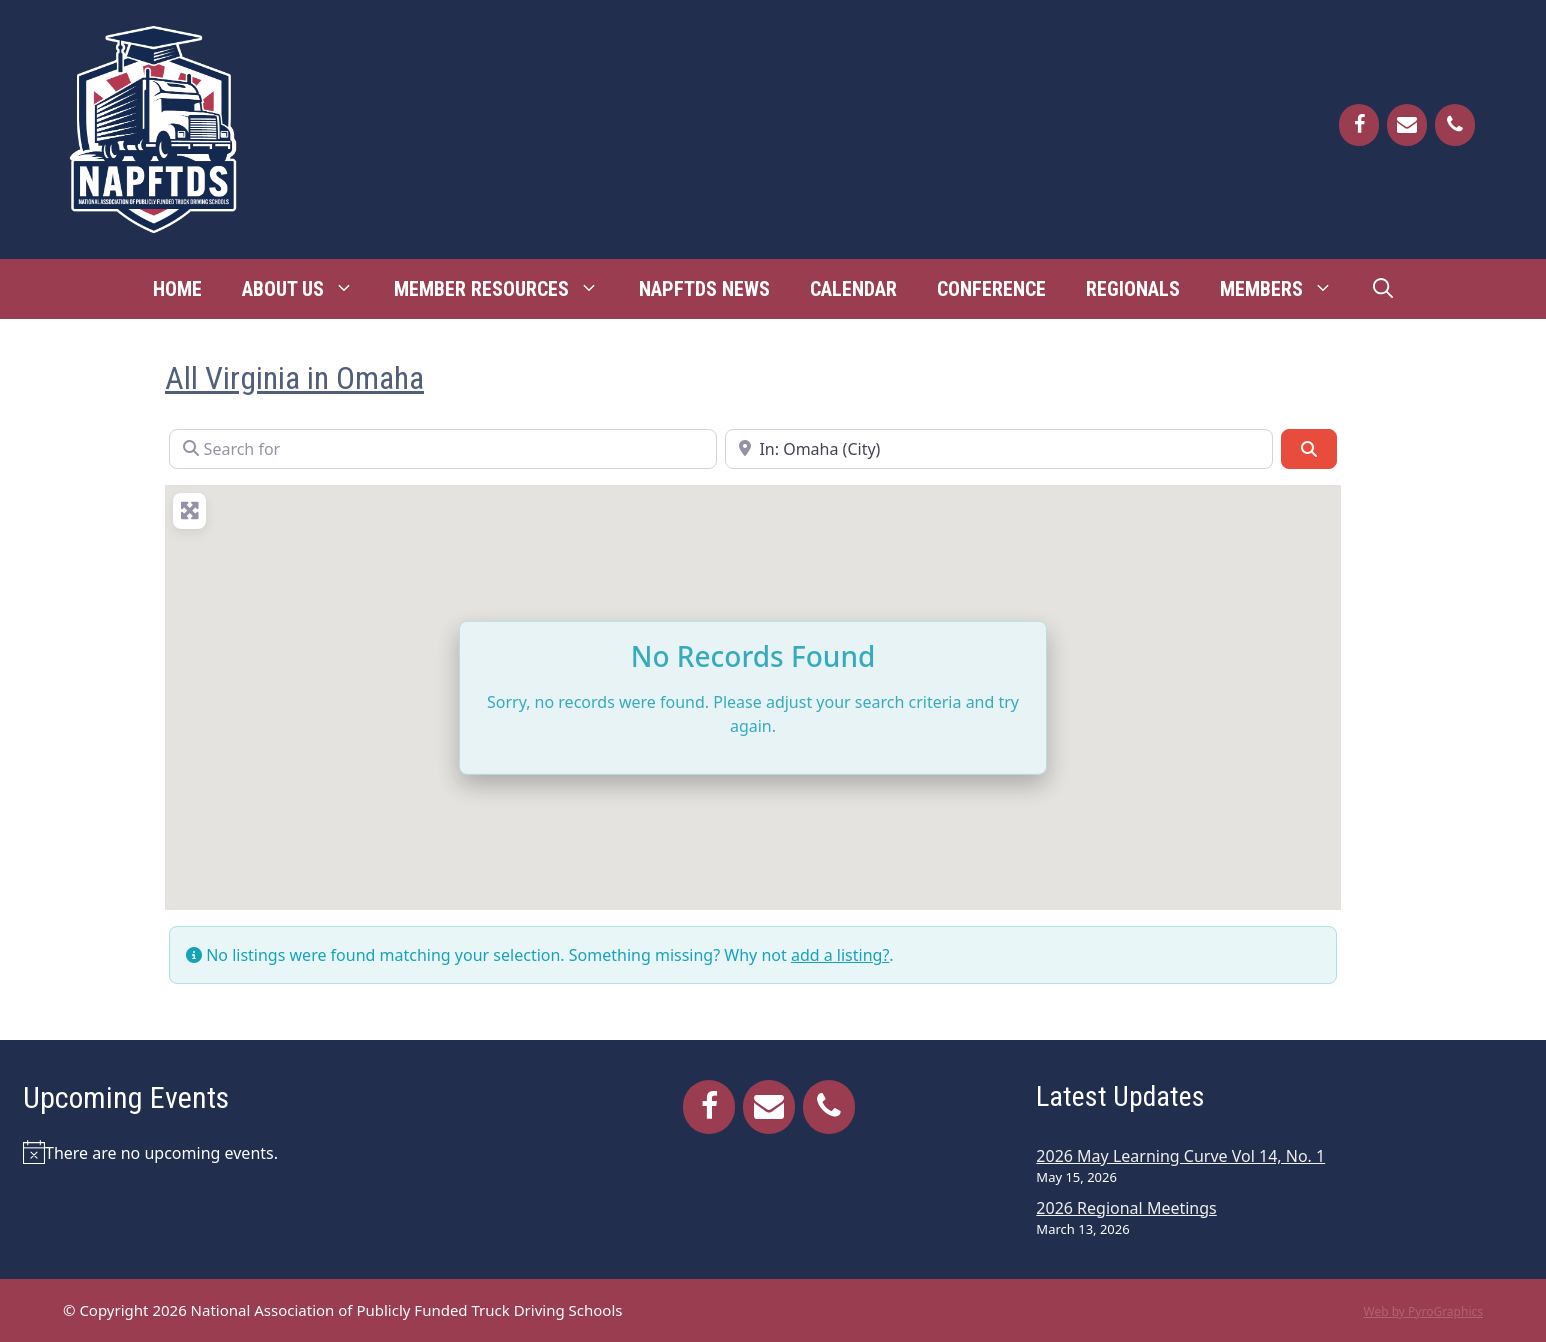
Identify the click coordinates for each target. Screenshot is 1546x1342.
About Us (308, 289)
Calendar (853, 289)
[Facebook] (1359, 125)
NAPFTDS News (704, 289)
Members (1286, 289)
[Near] (999, 449)
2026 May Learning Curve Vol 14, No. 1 (1180, 1156)
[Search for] (443, 449)
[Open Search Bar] (1383, 289)
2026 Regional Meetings (1126, 1208)
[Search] (1309, 449)
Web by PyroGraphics (1423, 1311)
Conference (991, 289)
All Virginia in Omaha (294, 378)
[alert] (266, 1152)
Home (177, 289)
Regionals (1133, 289)
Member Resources (506, 289)
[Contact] (1407, 125)
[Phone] (1455, 125)
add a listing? (840, 955)
